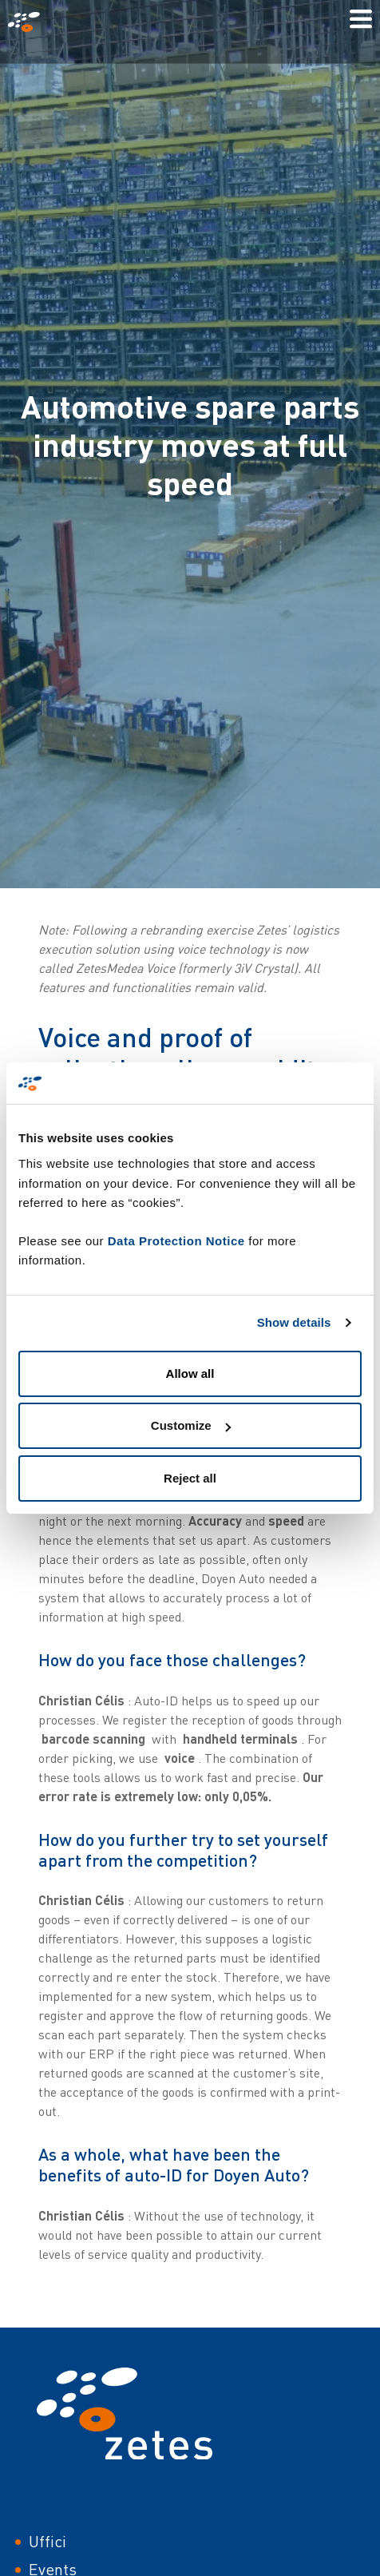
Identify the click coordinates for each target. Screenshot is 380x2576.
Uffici (47, 2541)
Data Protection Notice (176, 1241)
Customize (191, 1425)
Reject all (190, 1478)
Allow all (190, 1373)
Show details (294, 1322)
